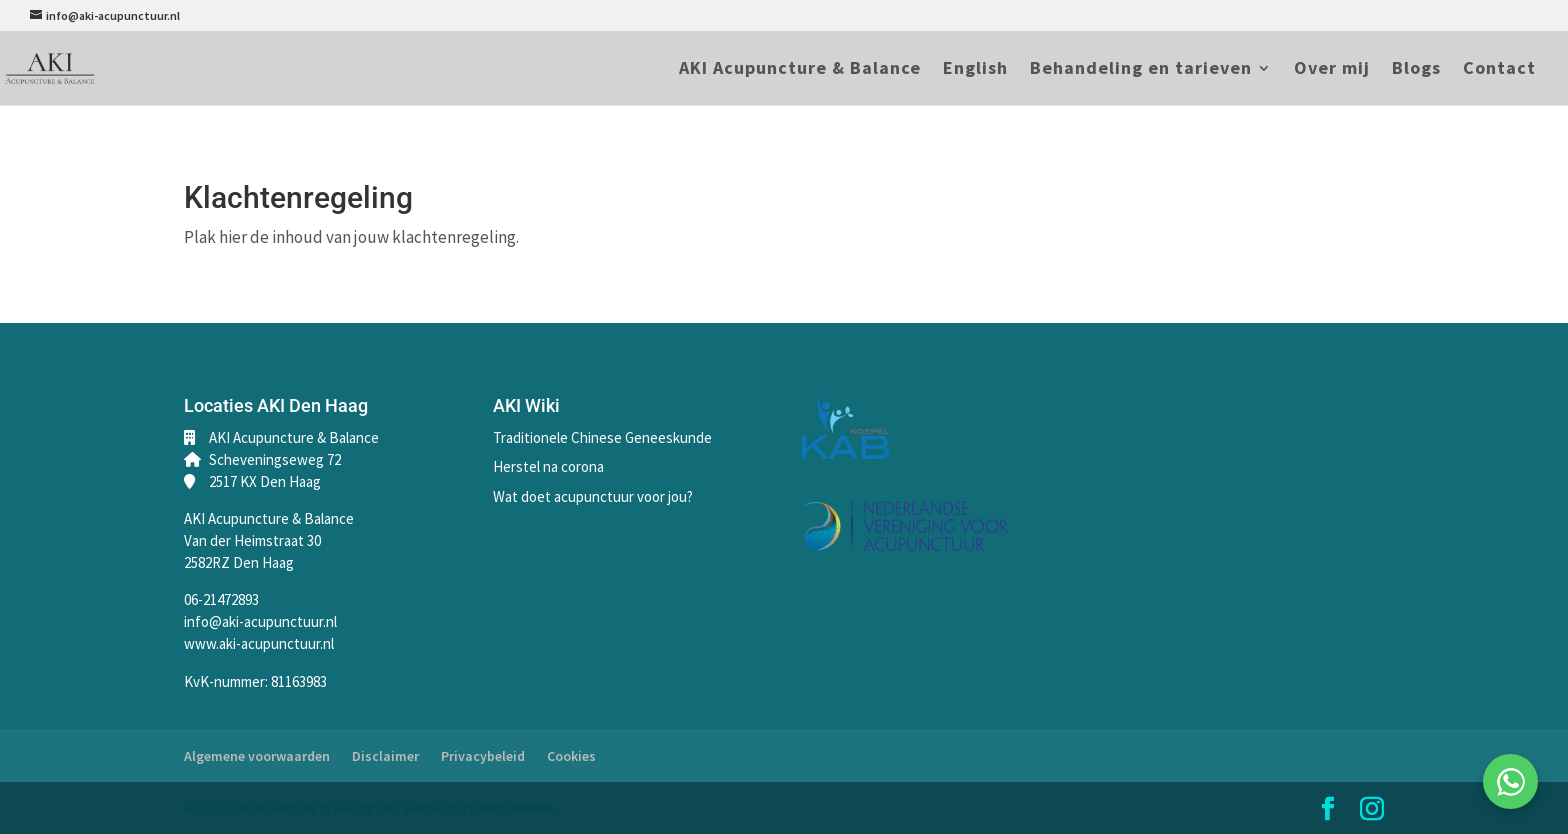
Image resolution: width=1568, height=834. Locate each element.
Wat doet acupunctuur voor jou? (593, 496)
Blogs (1416, 70)
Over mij (1332, 70)
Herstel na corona (548, 466)
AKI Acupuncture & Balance (800, 70)
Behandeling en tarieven (1141, 70)
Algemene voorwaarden (257, 756)
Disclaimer (385, 756)
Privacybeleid (483, 756)
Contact (1499, 70)
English (975, 70)
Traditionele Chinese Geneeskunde (602, 437)
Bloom (532, 807)
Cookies (571, 756)
